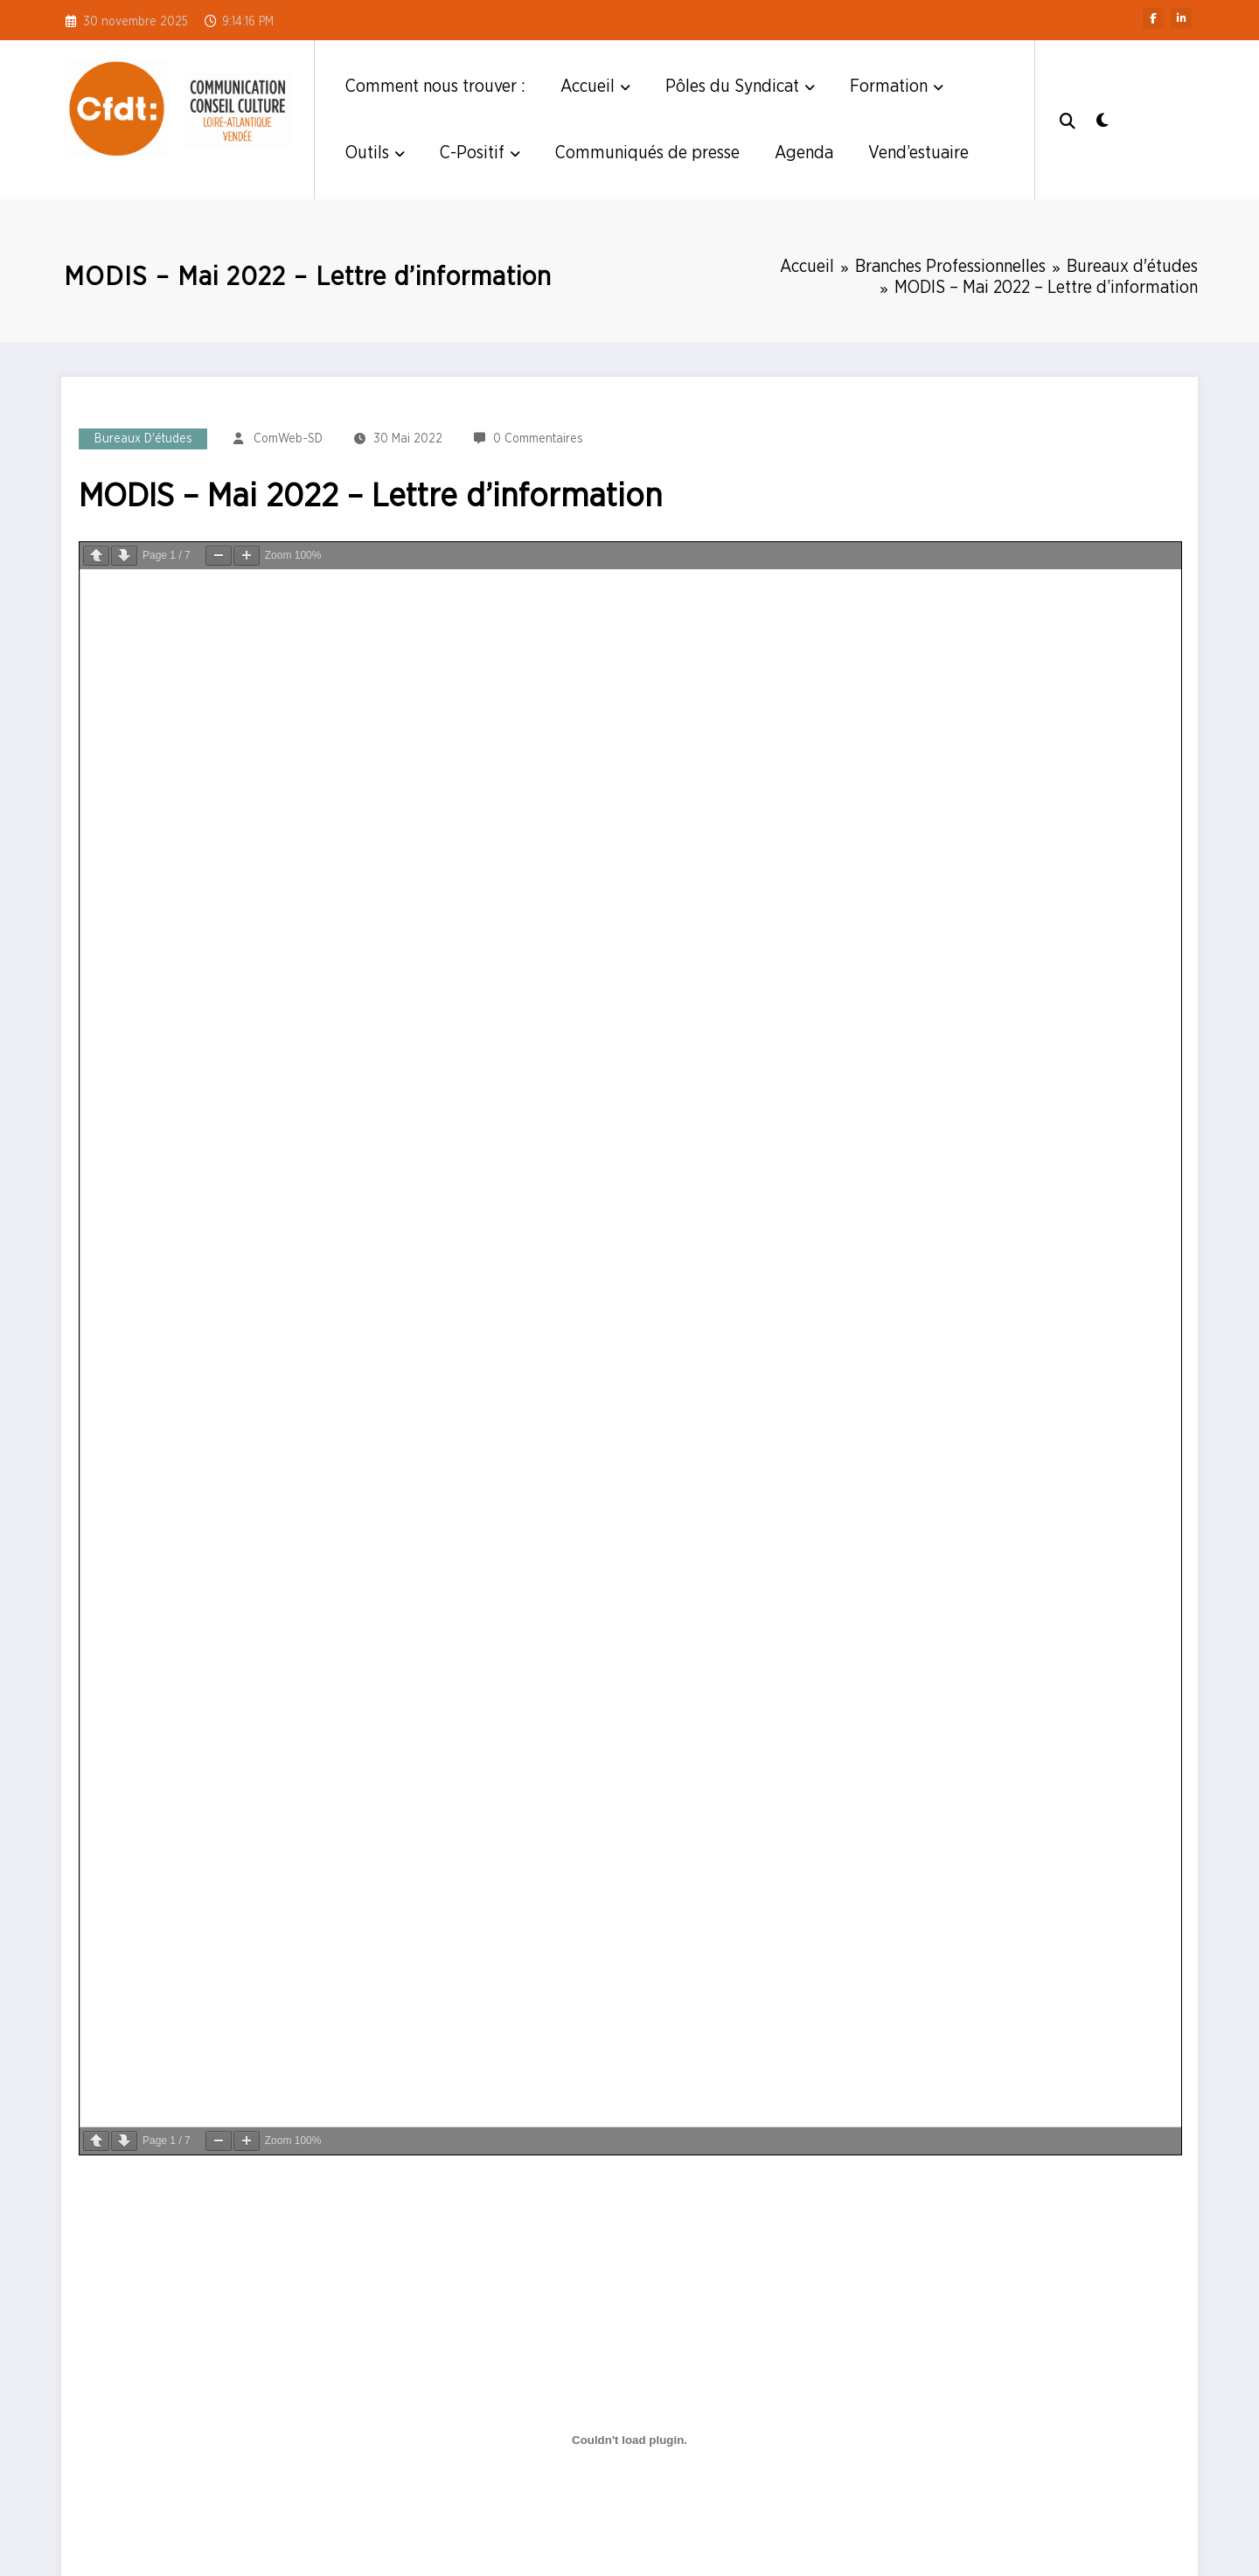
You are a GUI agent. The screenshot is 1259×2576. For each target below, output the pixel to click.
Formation (896, 86)
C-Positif (480, 153)
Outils (375, 153)
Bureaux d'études (143, 439)
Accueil (595, 86)
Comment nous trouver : (435, 86)
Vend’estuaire (918, 153)
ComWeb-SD (288, 439)
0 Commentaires (538, 439)
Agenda (804, 153)
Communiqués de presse (647, 153)
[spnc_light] (1102, 119)
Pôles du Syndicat (740, 86)
